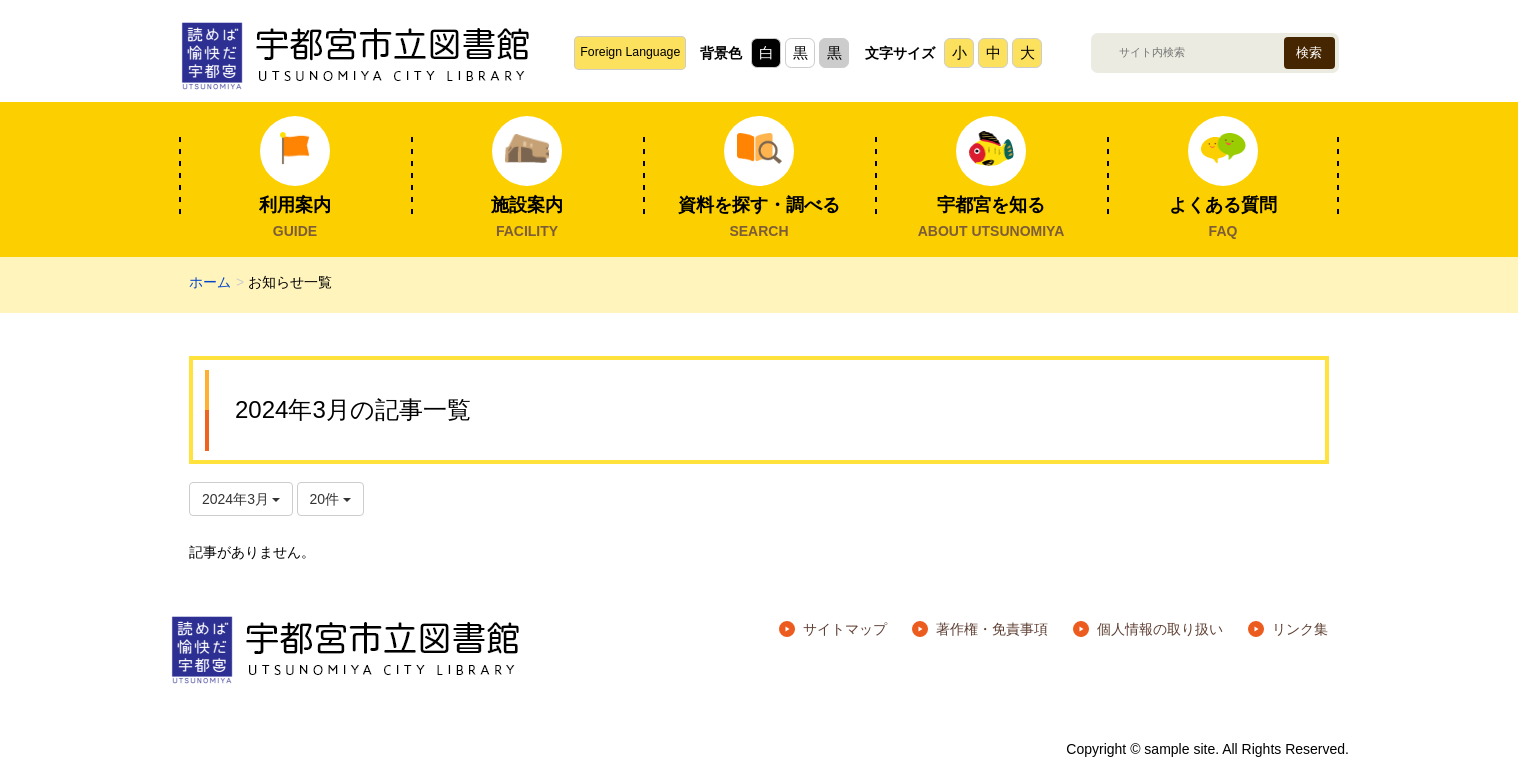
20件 (330, 499)
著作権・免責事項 (992, 629)
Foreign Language (630, 52)
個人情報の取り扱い (1160, 629)
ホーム (210, 282)
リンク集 (1300, 629)
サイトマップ (845, 629)
